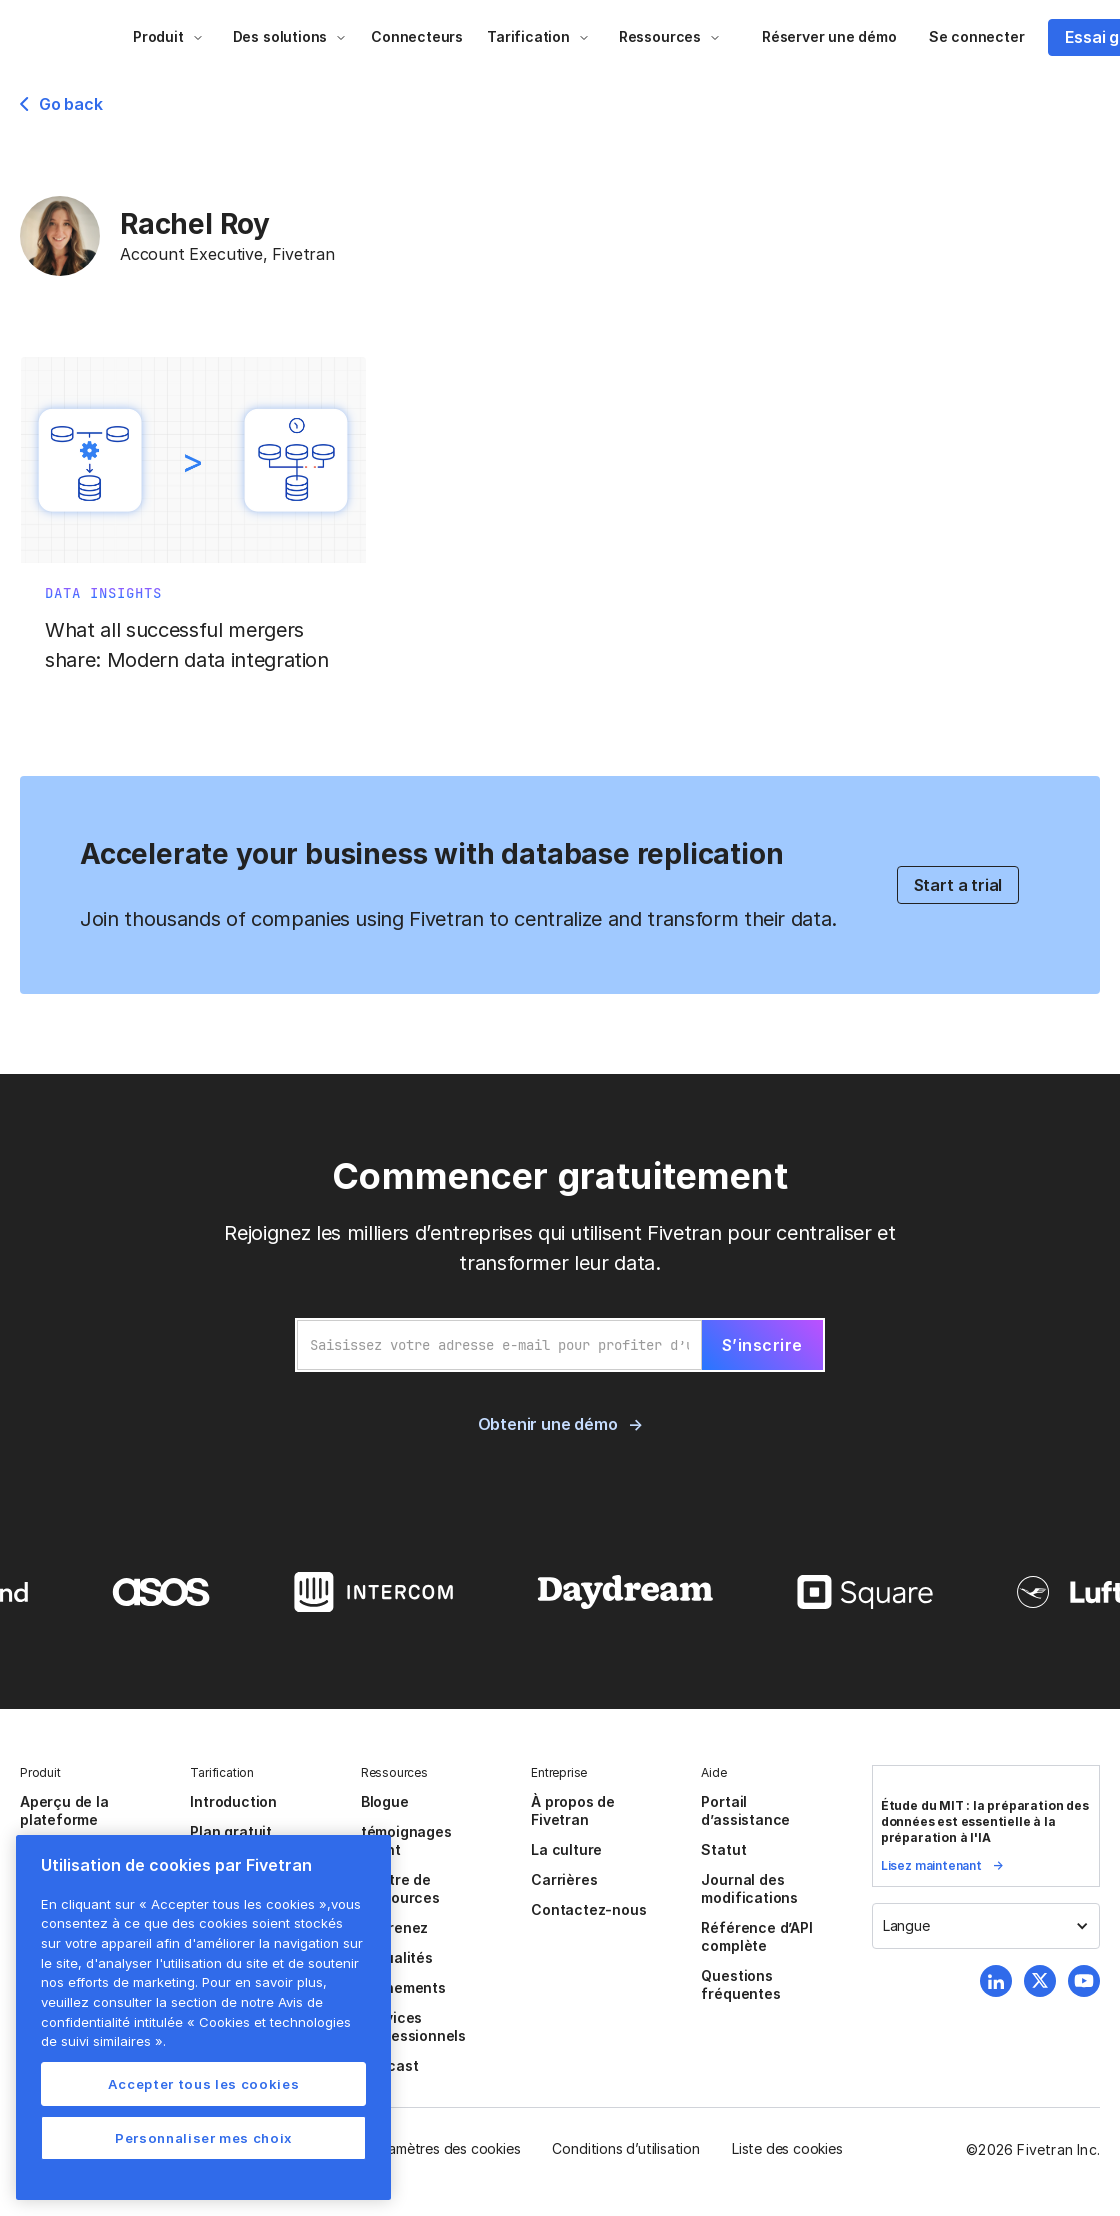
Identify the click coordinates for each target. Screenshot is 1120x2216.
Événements (403, 1987)
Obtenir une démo (548, 1424)
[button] (168, 37)
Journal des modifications (749, 1888)
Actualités (397, 1957)
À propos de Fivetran (573, 1810)
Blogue (385, 1801)
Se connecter (977, 36)
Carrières (564, 1879)
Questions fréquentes (740, 1984)
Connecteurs (417, 36)
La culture (566, 1849)
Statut (723, 1849)
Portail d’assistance (745, 1810)
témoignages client (406, 1840)
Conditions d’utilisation (625, 2148)
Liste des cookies (787, 2148)
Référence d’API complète (756, 1936)
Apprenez (394, 1927)
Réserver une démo (829, 36)
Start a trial (958, 885)
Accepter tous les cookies (203, 2084)
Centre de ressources (400, 1888)
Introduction (233, 1801)
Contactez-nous (588, 1909)
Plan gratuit (231, 1831)
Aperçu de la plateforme (64, 1810)
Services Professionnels (413, 2026)
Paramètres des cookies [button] (444, 2148)
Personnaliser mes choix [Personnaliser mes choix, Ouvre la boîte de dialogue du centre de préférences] (203, 2138)
